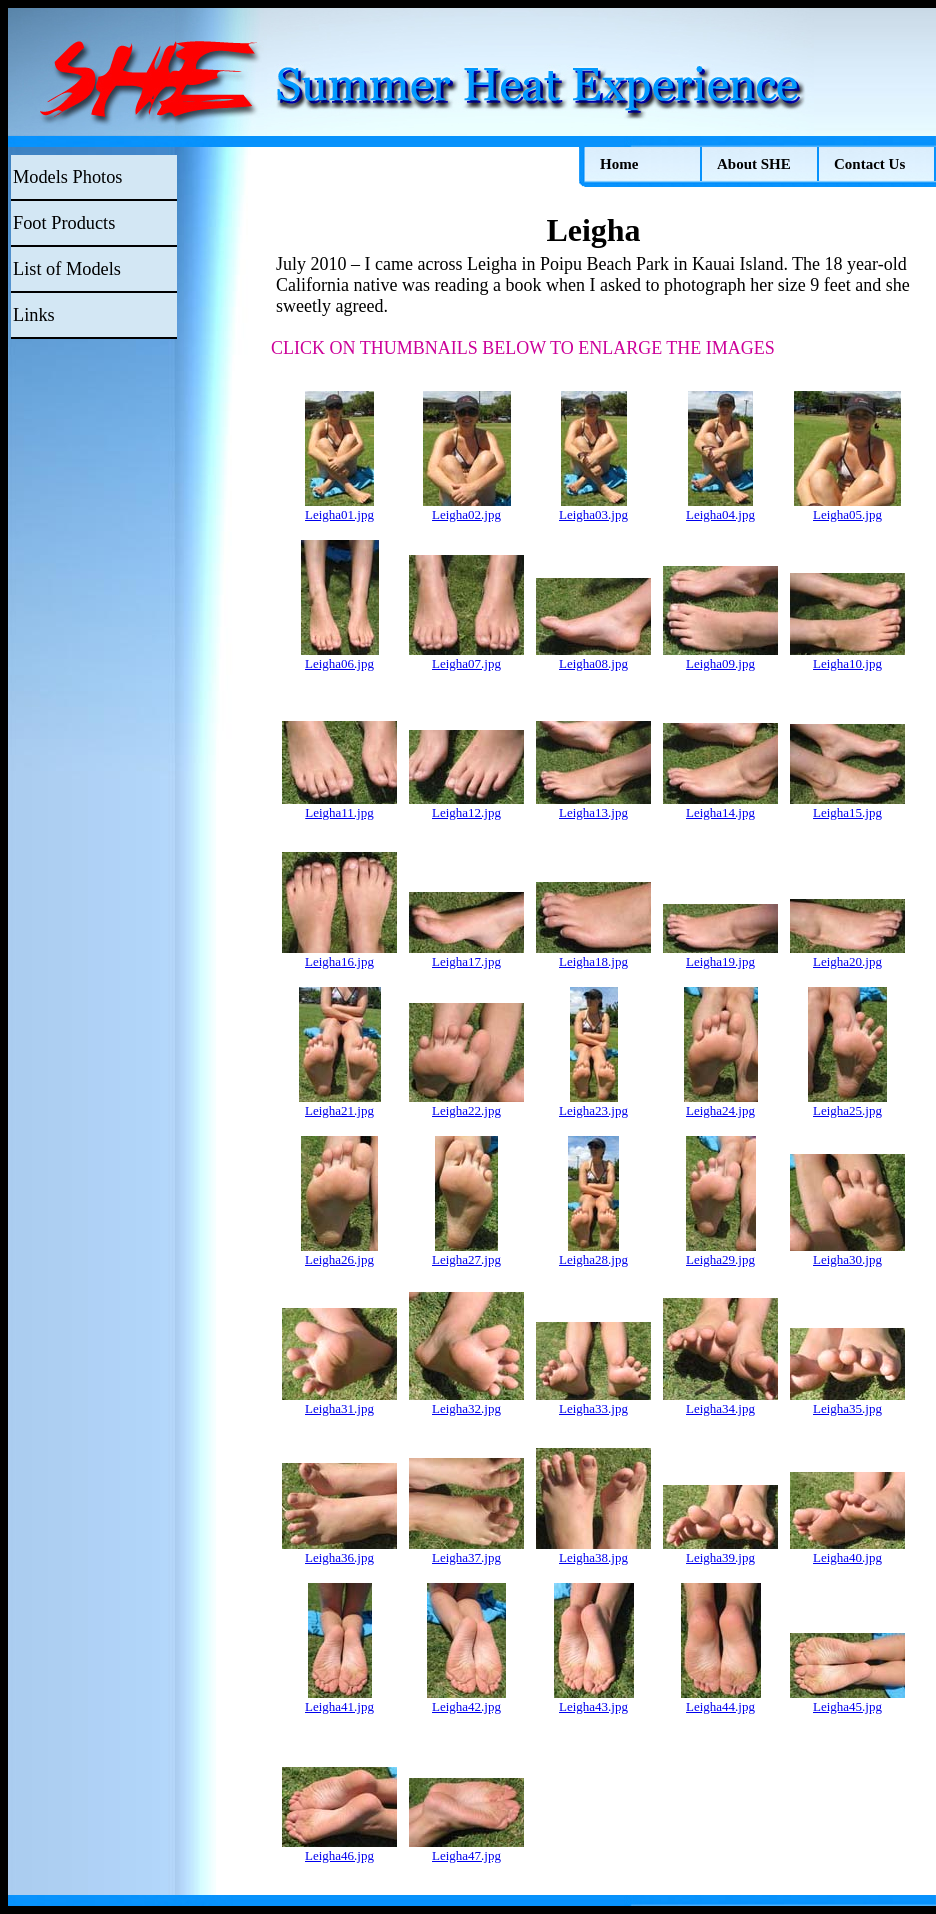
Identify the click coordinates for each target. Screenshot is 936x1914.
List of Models (67, 269)
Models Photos (67, 177)
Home (619, 164)
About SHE (754, 164)
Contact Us (869, 164)
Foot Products (64, 223)
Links (34, 315)
